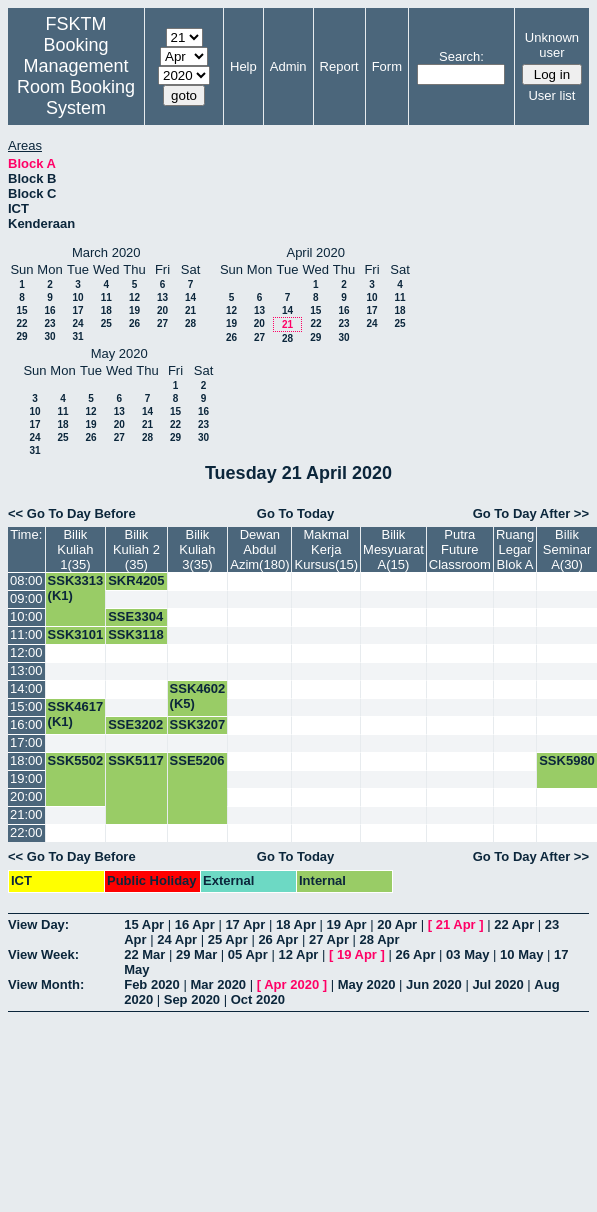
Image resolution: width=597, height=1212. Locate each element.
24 (77, 323)
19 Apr (347, 924)
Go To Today (296, 513)
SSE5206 (197, 760)
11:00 (26, 634)
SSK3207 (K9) (198, 732)
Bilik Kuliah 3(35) (197, 549)
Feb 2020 (152, 984)
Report (339, 66)
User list (551, 95)
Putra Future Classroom (460, 549)
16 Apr (195, 924)
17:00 (26, 742)
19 (134, 310)
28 (190, 323)
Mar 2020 (218, 984)
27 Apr (329, 939)
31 (77, 336)
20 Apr (397, 924)
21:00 (26, 814)
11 (106, 297)
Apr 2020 (291, 984)
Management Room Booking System (76, 87)
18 (106, 310)
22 (21, 323)
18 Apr (296, 924)
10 (77, 297)
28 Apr (380, 939)
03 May (467, 954)
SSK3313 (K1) (76, 588)
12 (134, 297)
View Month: (46, 984)
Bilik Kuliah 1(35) (75, 549)
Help (243, 66)
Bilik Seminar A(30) (567, 549)
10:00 (26, 616)
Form (387, 66)
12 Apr (298, 954)
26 (134, 323)
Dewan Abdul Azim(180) (259, 549)
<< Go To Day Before (72, 513)
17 (77, 310)
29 (21, 336)
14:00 (26, 688)
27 (162, 323)
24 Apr (177, 939)
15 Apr (144, 924)
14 (190, 297)
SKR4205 (136, 580)
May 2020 (367, 984)
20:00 (26, 796)
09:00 (26, 598)
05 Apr (248, 954)
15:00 (26, 706)
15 (21, 310)
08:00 (26, 580)
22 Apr (514, 924)
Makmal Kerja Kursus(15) (326, 549)
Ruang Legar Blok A (515, 549)
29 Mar (196, 954)
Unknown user (552, 45)
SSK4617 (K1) (76, 714)
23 (49, 323)
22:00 (26, 832)
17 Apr (245, 924)
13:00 (26, 670)
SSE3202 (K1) (135, 732)
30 (49, 336)
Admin (288, 66)
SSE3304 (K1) (135, 624)
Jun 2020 (434, 984)
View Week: (43, 954)
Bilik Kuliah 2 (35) (136, 549)
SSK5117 (136, 760)
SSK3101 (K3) (76, 642)
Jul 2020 (497, 984)
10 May (521, 954)
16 (49, 310)
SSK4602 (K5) (198, 696)
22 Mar (144, 954)
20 (162, 310)
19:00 (26, 778)
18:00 (26, 760)
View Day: (38, 924)
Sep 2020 (192, 999)
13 (162, 297)
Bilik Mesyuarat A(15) (393, 549)
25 (106, 323)
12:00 (26, 652)
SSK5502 (76, 760)
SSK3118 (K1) (136, 642)
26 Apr (278, 939)
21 (190, 310)
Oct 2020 (258, 999)
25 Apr (228, 939)
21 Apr (456, 924)
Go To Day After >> (531, 513)
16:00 (26, 724)
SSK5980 (567, 760)
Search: (461, 56)
